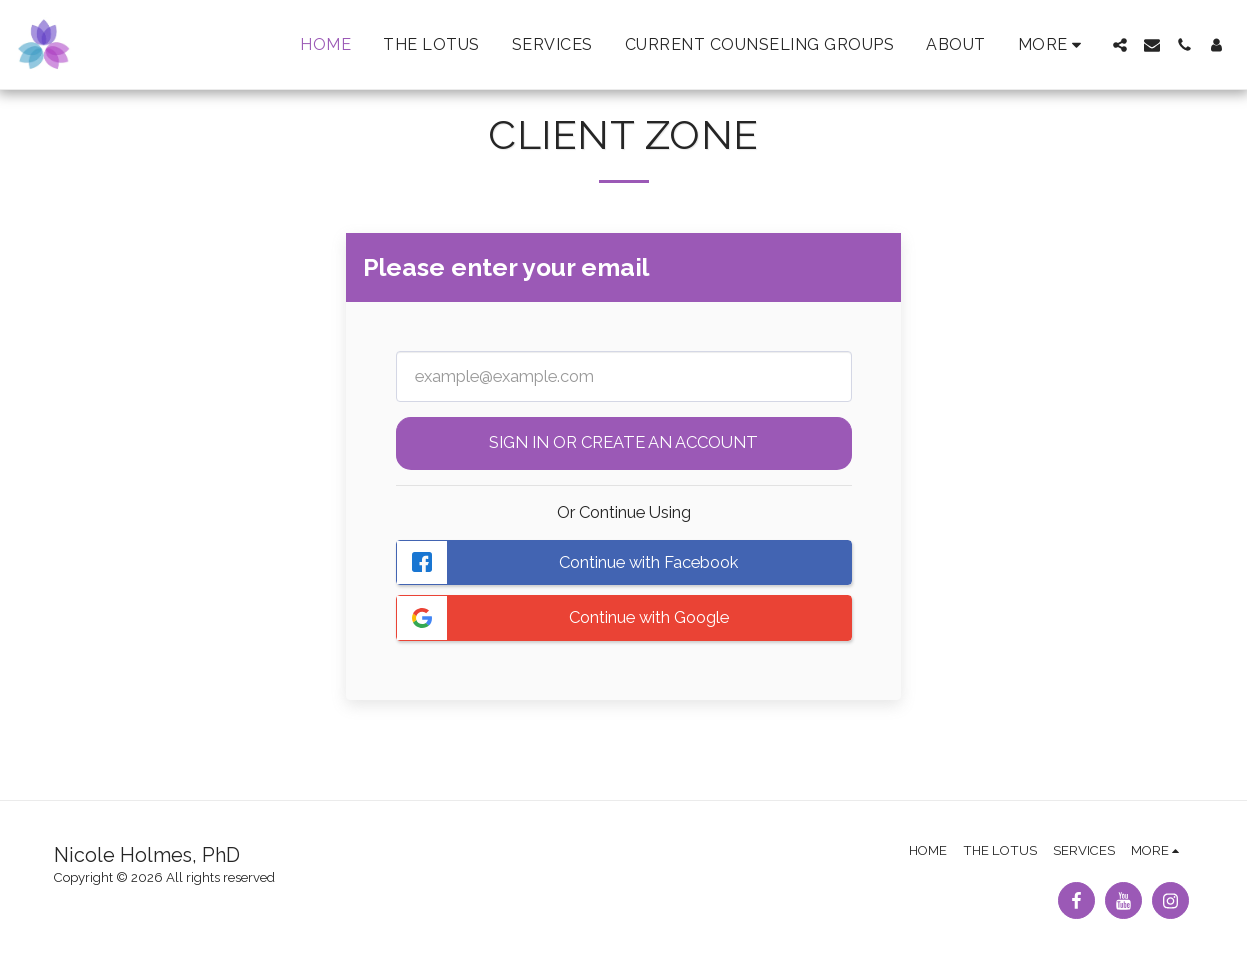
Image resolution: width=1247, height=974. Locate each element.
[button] (1120, 45)
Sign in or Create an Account (623, 442)
